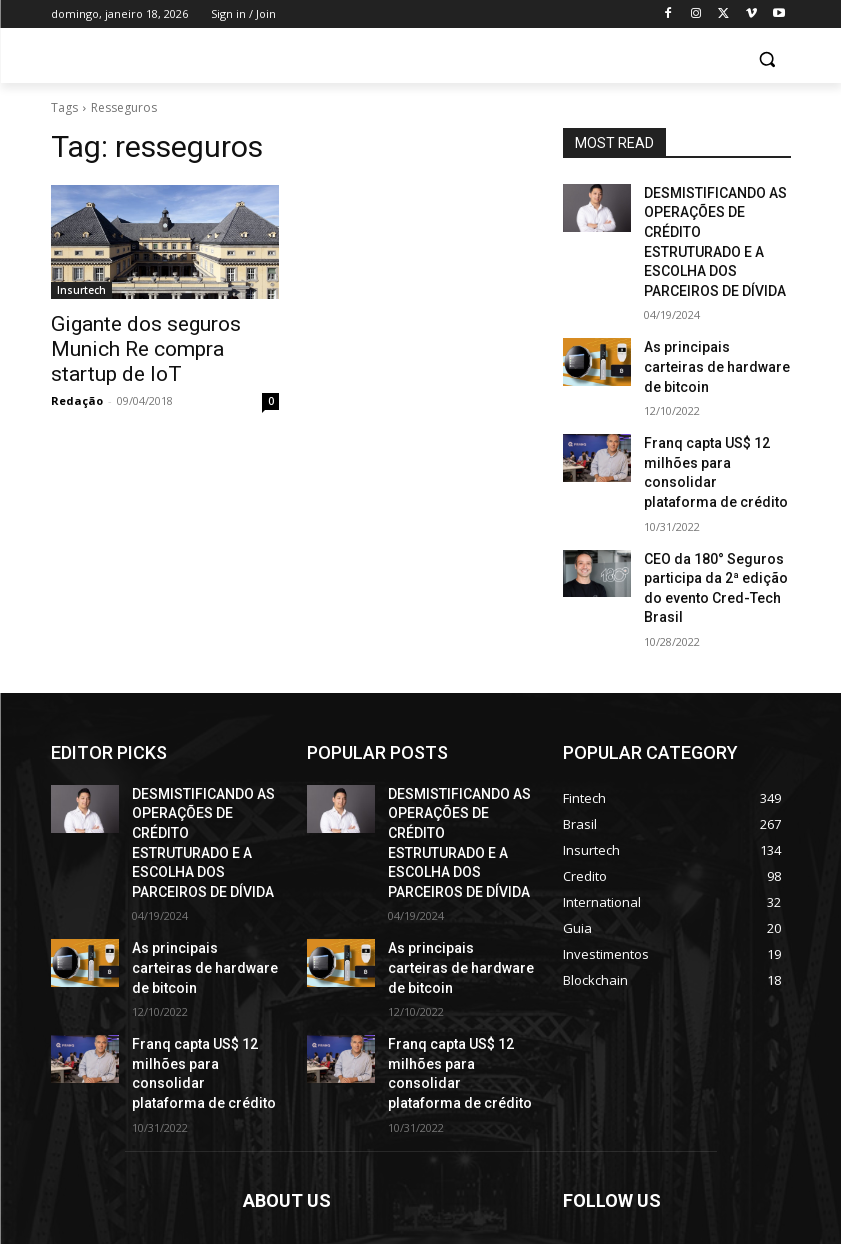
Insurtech (81, 290)
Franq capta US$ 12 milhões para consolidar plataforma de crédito (711, 400)
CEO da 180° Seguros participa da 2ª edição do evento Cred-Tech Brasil (713, 488)
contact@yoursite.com (380, 1154)
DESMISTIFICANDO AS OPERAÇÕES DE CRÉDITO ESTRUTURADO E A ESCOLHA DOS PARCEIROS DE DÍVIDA (716, 225)
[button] (767, 59)
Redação (77, 369)
